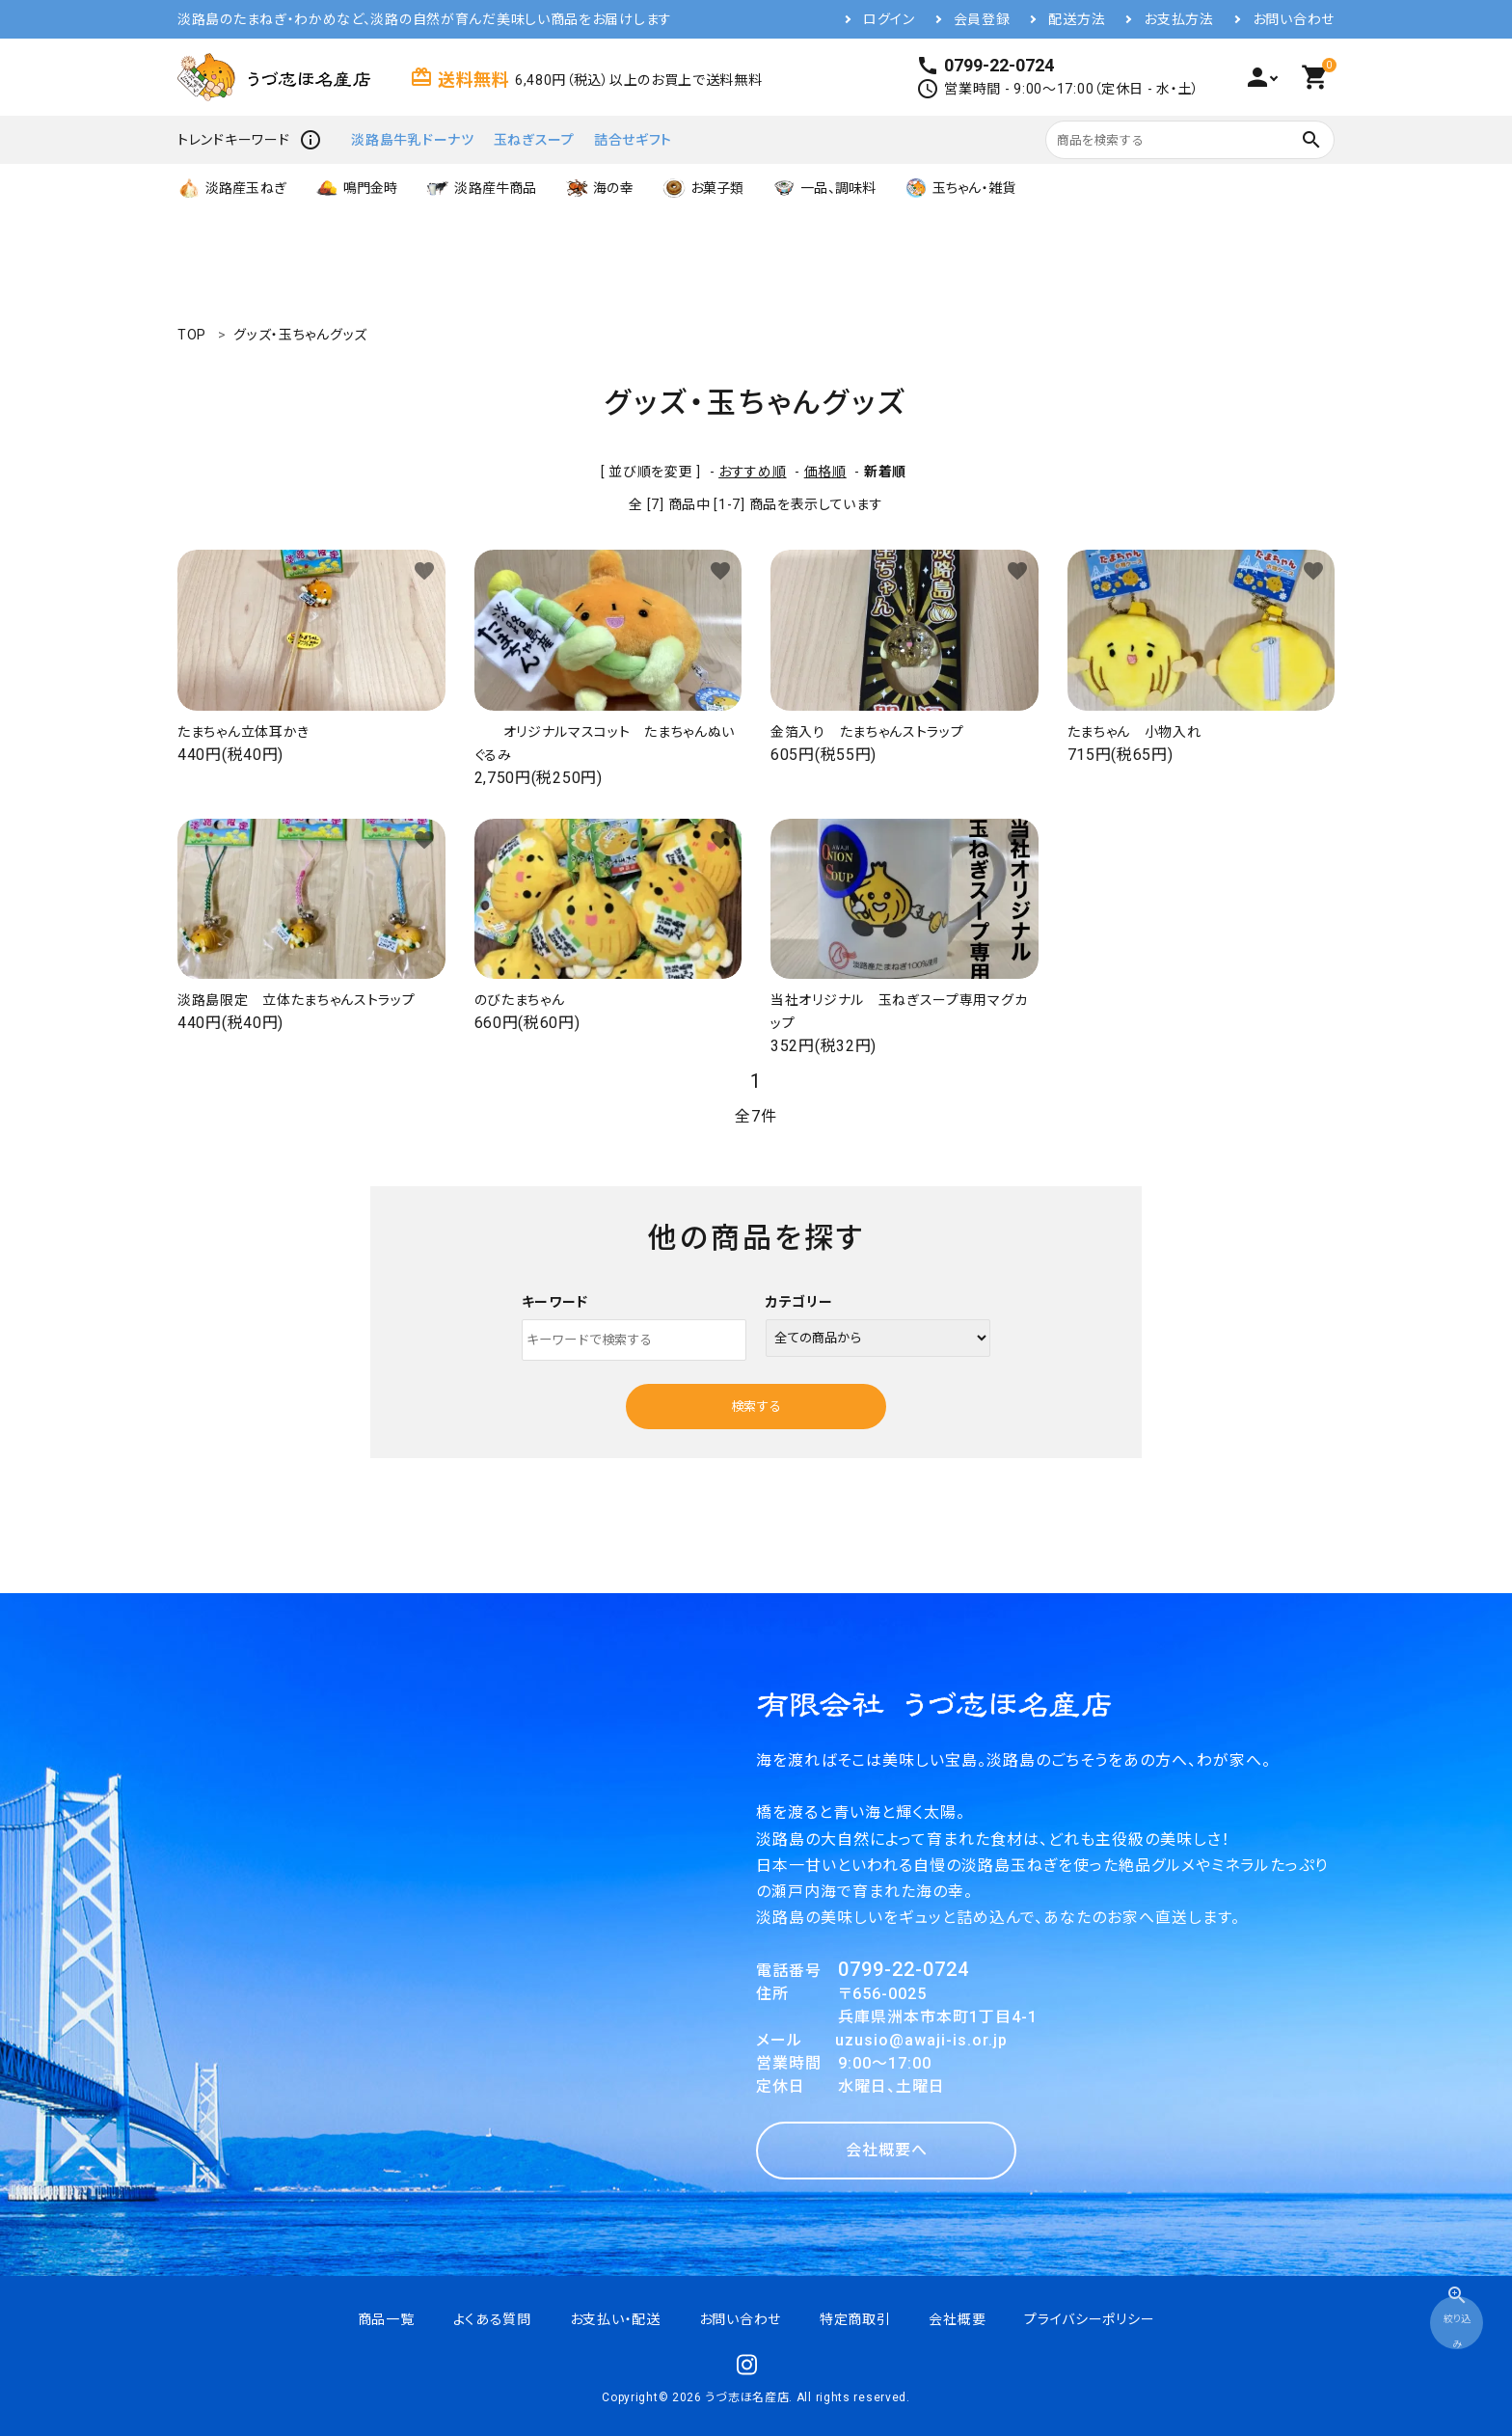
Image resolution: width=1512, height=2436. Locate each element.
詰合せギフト (633, 140)
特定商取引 (855, 2319)
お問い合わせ (1294, 19)
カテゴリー (799, 1302)
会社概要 (957, 2319)
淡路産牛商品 (481, 188)
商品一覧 (386, 2319)
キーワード (555, 1302)
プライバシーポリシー (1089, 2319)
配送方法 (1076, 19)
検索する (756, 1406)
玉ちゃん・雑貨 (959, 188)
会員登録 (982, 19)
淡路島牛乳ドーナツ (412, 140)
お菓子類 (703, 188)
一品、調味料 (824, 188)
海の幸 (599, 188)
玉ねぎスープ (534, 140)
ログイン (889, 19)
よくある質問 (492, 2319)
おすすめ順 (752, 471)
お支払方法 (1179, 19)
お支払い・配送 (615, 2319)
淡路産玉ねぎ (231, 188)
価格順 (825, 471)
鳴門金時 (356, 188)
